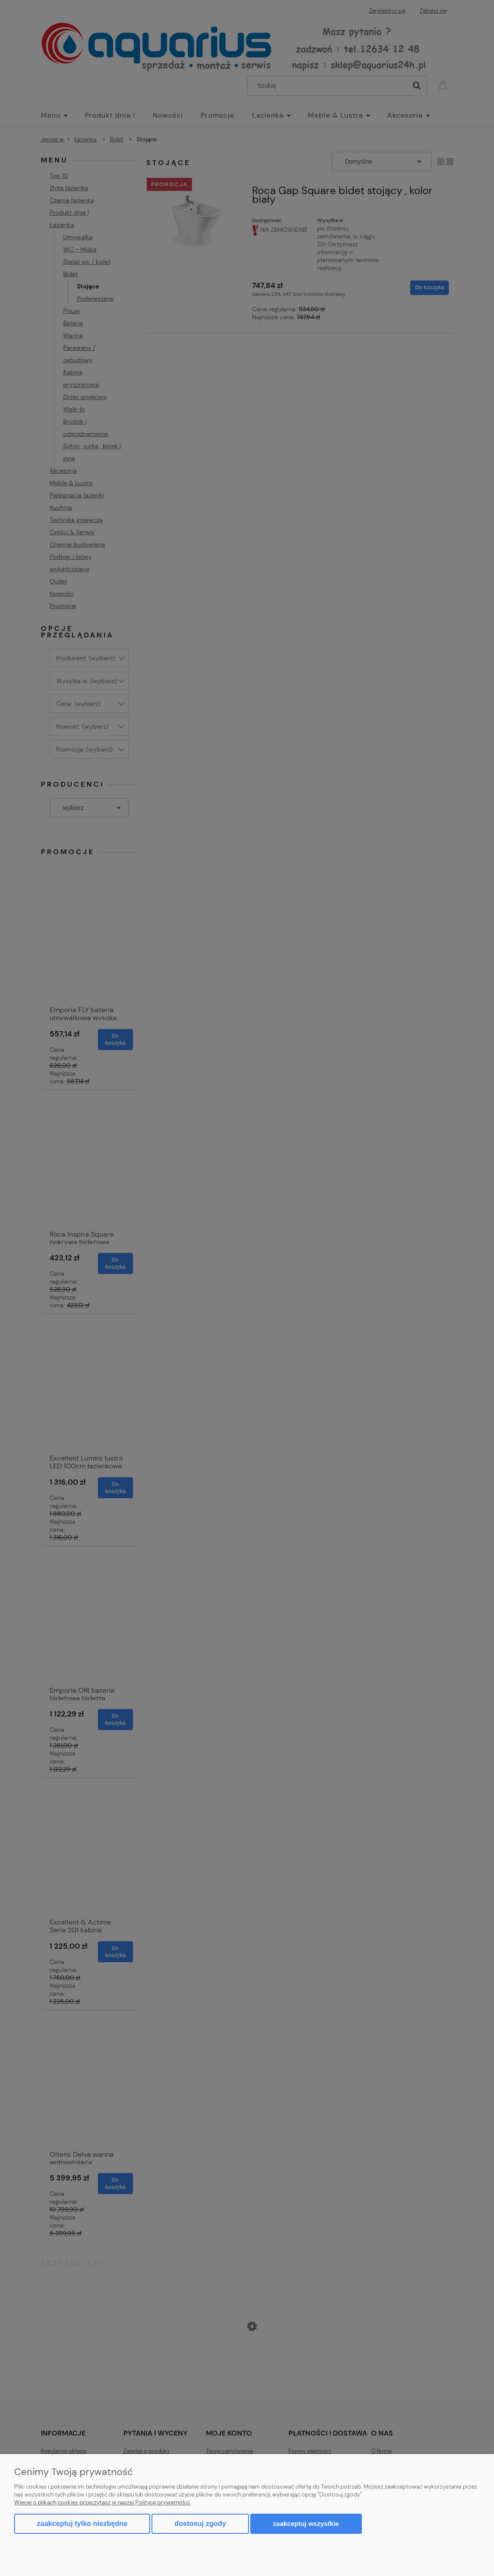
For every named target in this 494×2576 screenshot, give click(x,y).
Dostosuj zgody (200, 2523)
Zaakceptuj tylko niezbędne (82, 2523)
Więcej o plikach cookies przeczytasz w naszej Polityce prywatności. (102, 2502)
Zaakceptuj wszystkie (306, 2523)
